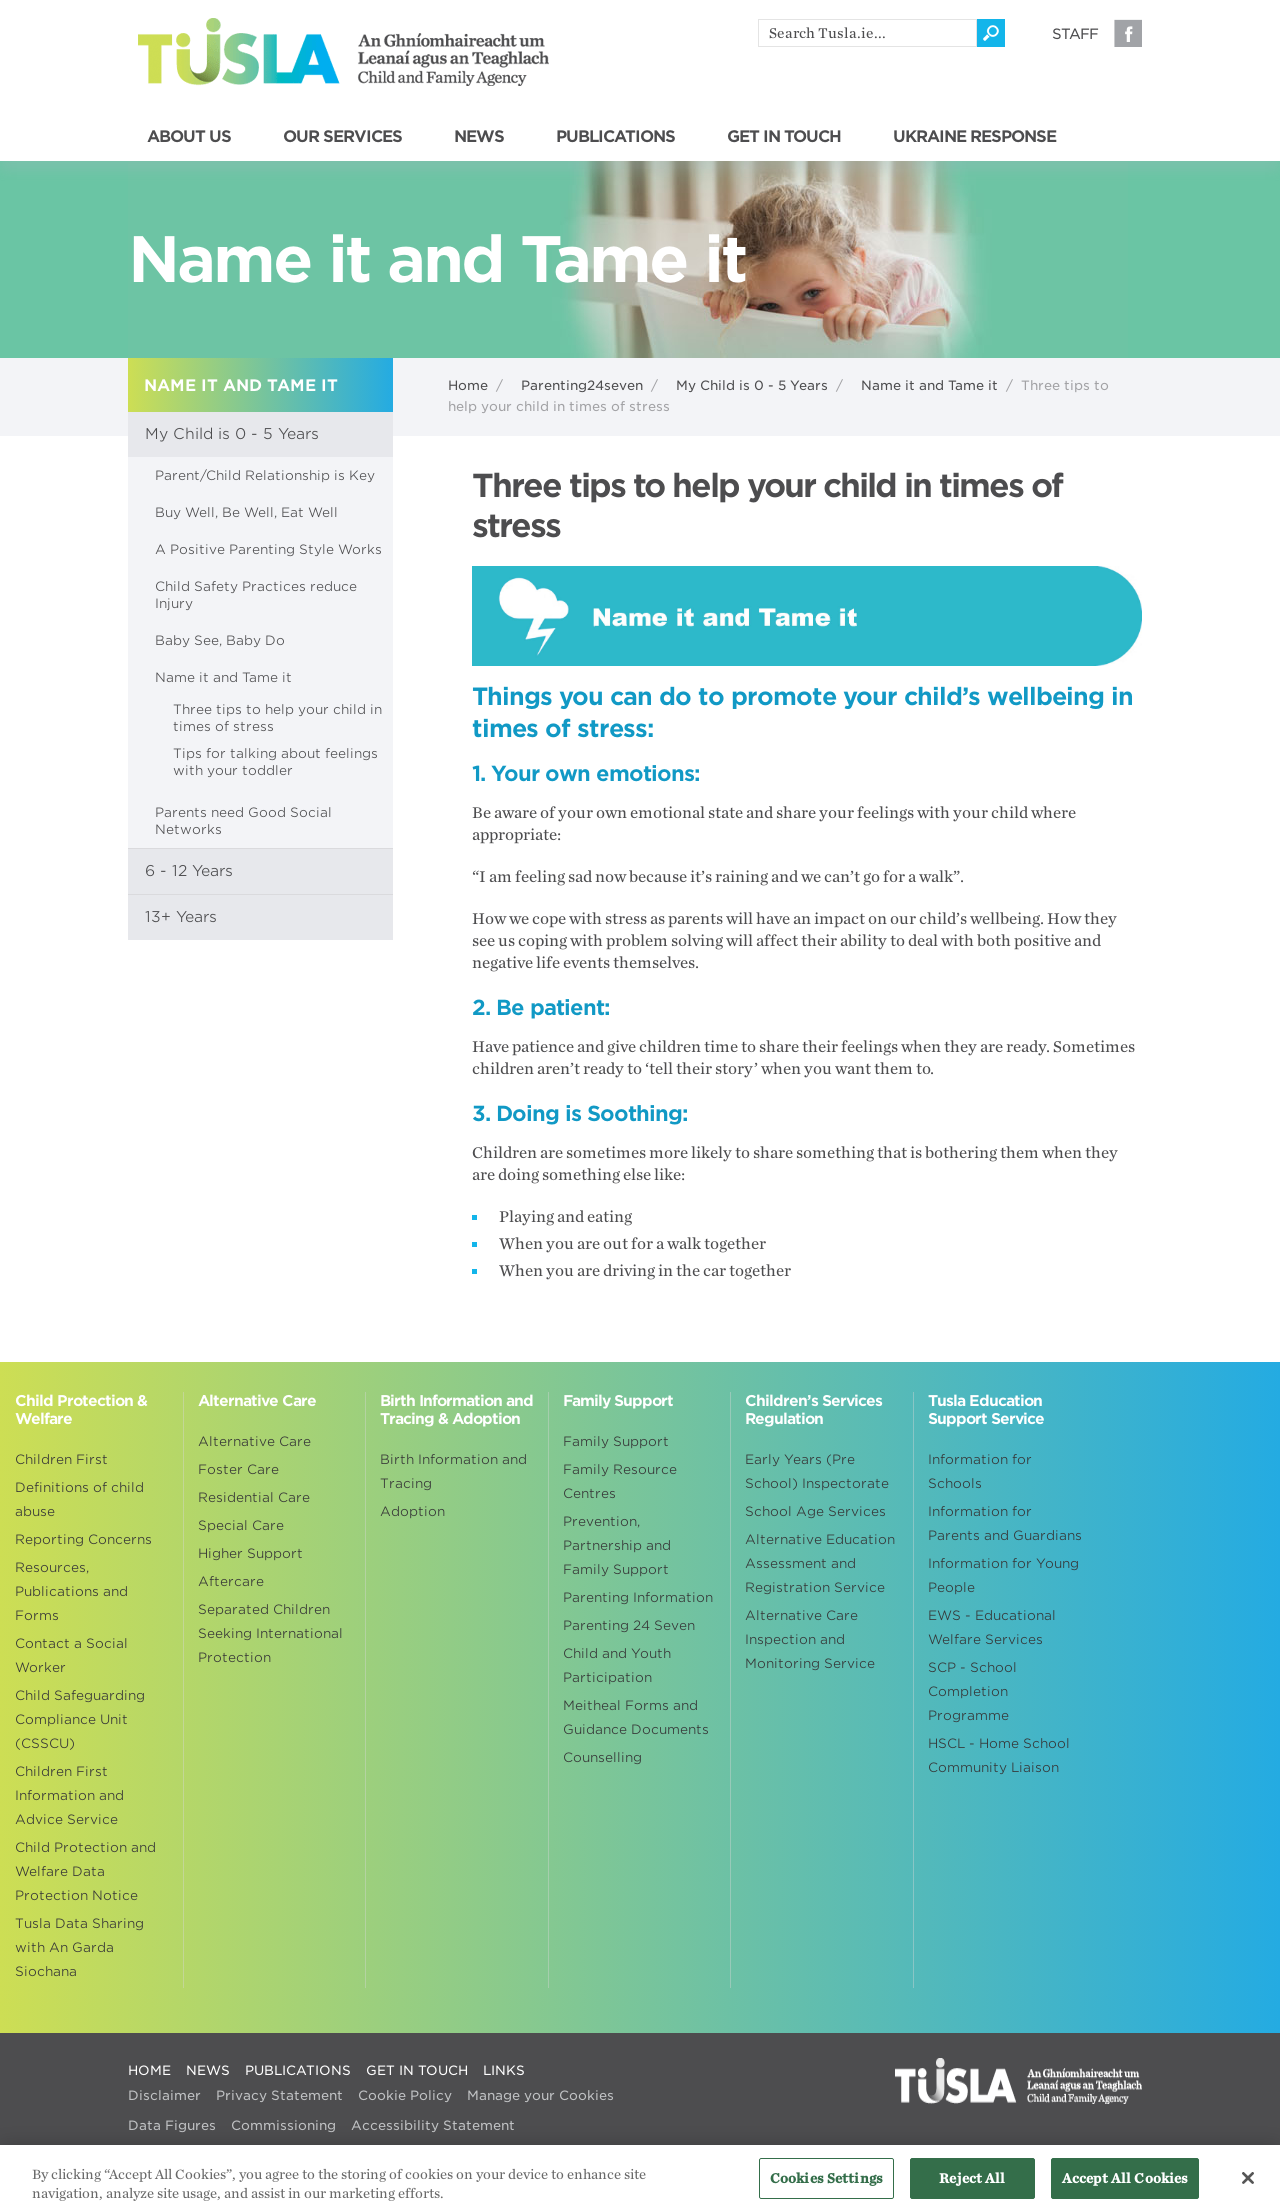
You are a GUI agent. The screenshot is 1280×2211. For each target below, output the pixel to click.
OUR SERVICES (342, 137)
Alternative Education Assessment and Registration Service (820, 1563)
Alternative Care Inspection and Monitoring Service (810, 1639)
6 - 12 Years (189, 871)
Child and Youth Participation (617, 1665)
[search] (867, 33)
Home (468, 385)
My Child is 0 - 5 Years (752, 385)
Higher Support (250, 1553)
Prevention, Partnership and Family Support (617, 1545)
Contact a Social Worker (71, 1655)
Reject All (972, 2186)
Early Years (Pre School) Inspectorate (817, 1471)
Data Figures (172, 2125)
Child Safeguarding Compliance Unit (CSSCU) (80, 1719)
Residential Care (254, 1497)
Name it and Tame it (929, 385)
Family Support (616, 1441)
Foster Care (238, 1469)
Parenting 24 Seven (629, 1625)
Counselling (602, 1757)
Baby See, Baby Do (220, 640)
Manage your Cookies (540, 2095)
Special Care (241, 1525)
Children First (61, 1459)
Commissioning (283, 2125)
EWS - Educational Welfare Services (992, 1627)
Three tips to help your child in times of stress (277, 718)
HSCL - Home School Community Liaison (999, 1755)
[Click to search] (991, 33)
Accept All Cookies (1125, 2186)
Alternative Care (254, 1441)
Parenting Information (638, 1597)
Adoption (412, 1511)
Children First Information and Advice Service (69, 1795)
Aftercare (231, 1581)
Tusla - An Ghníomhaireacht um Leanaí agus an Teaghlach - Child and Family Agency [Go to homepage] (343, 52)
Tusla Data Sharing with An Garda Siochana (79, 1947)
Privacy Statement (279, 2095)
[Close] (1248, 2187)
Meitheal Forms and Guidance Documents (636, 1717)
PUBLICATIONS (615, 137)
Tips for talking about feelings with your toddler (275, 762)
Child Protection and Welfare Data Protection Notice (85, 1871)
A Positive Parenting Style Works (268, 549)
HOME (149, 2070)
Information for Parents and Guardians (1005, 1523)
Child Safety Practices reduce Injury (256, 595)
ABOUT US (189, 137)
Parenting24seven (582, 385)
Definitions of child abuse (79, 1499)
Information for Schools (980, 1471)
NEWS (479, 137)
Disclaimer (164, 2095)
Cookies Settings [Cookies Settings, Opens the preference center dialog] (826, 2186)
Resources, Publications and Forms (71, 1591)
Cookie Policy (405, 2095)
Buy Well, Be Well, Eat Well (246, 512)
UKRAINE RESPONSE (974, 137)
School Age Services (815, 1511)
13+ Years (181, 917)
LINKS (504, 2070)
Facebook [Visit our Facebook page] (1128, 33)
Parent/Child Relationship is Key (265, 475)
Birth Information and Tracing (453, 1471)
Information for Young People (1003, 1575)
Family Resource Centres (620, 1481)
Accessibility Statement (433, 2125)
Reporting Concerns (83, 1539)
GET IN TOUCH (784, 137)
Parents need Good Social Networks (243, 821)
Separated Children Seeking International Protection (270, 1633)
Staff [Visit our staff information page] (1075, 34)
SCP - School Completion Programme (972, 1691)
